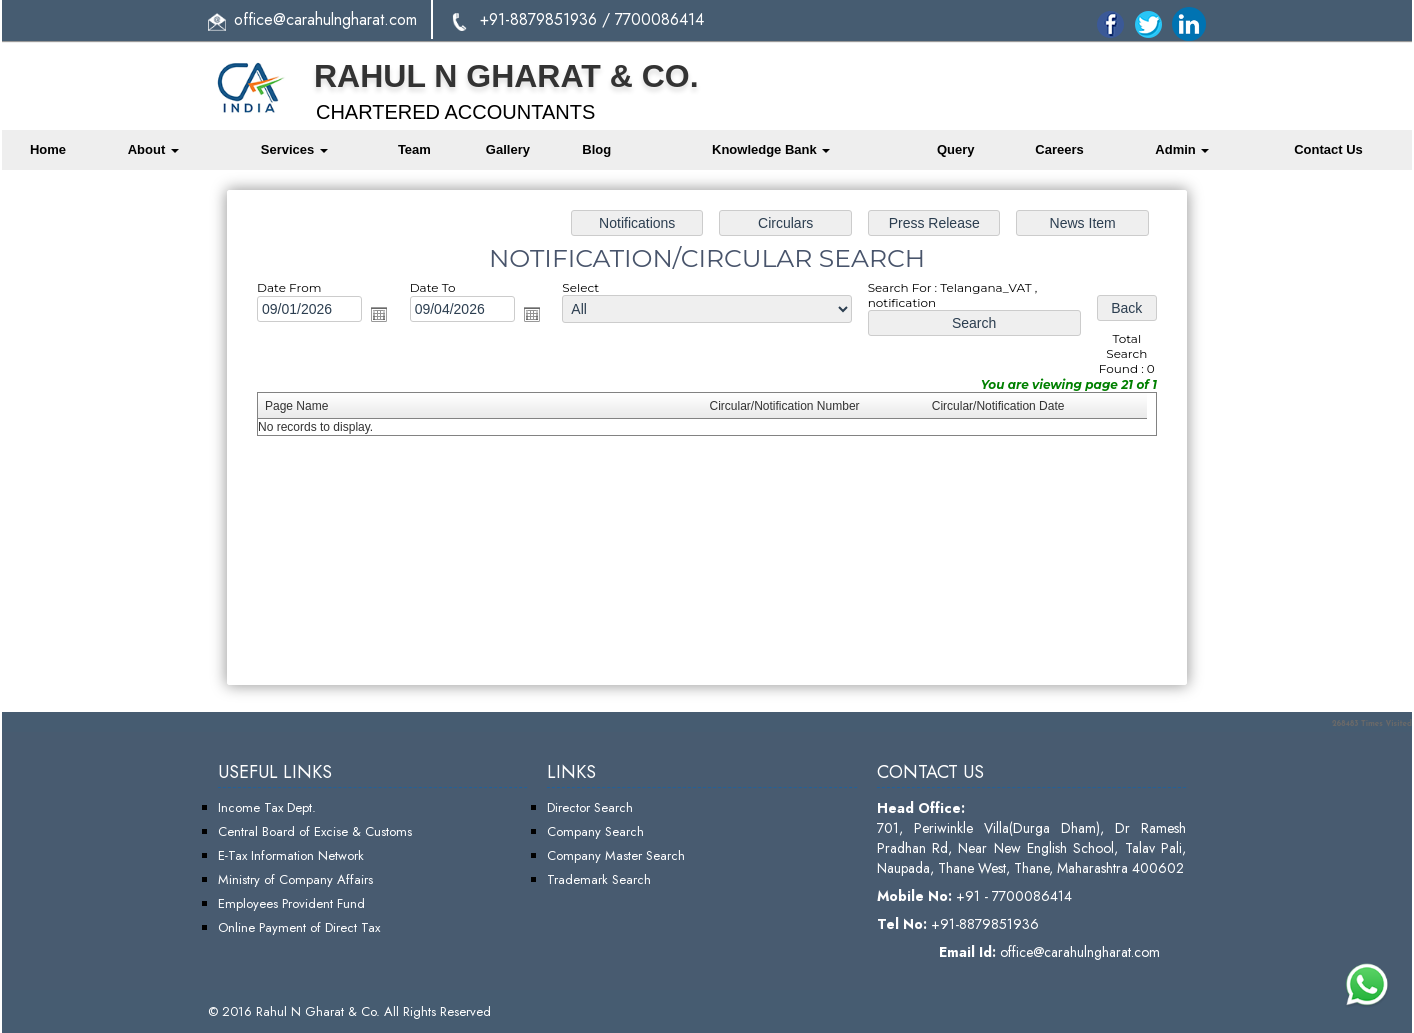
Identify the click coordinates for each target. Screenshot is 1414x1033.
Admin (1182, 149)
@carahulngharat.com (345, 19)
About (153, 149)
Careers (1059, 149)
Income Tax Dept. (267, 807)
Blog (596, 149)
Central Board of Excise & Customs (315, 831)
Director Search (590, 807)
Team (414, 149)
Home (48, 149)
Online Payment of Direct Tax (299, 927)
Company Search (595, 831)
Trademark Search (599, 879)
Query (956, 149)
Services (294, 149)
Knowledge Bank (771, 149)
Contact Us (1328, 149)
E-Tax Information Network (291, 855)
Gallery (508, 149)
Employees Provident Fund (291, 903)
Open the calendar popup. (382, 316)
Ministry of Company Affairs (295, 879)
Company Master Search (616, 855)
